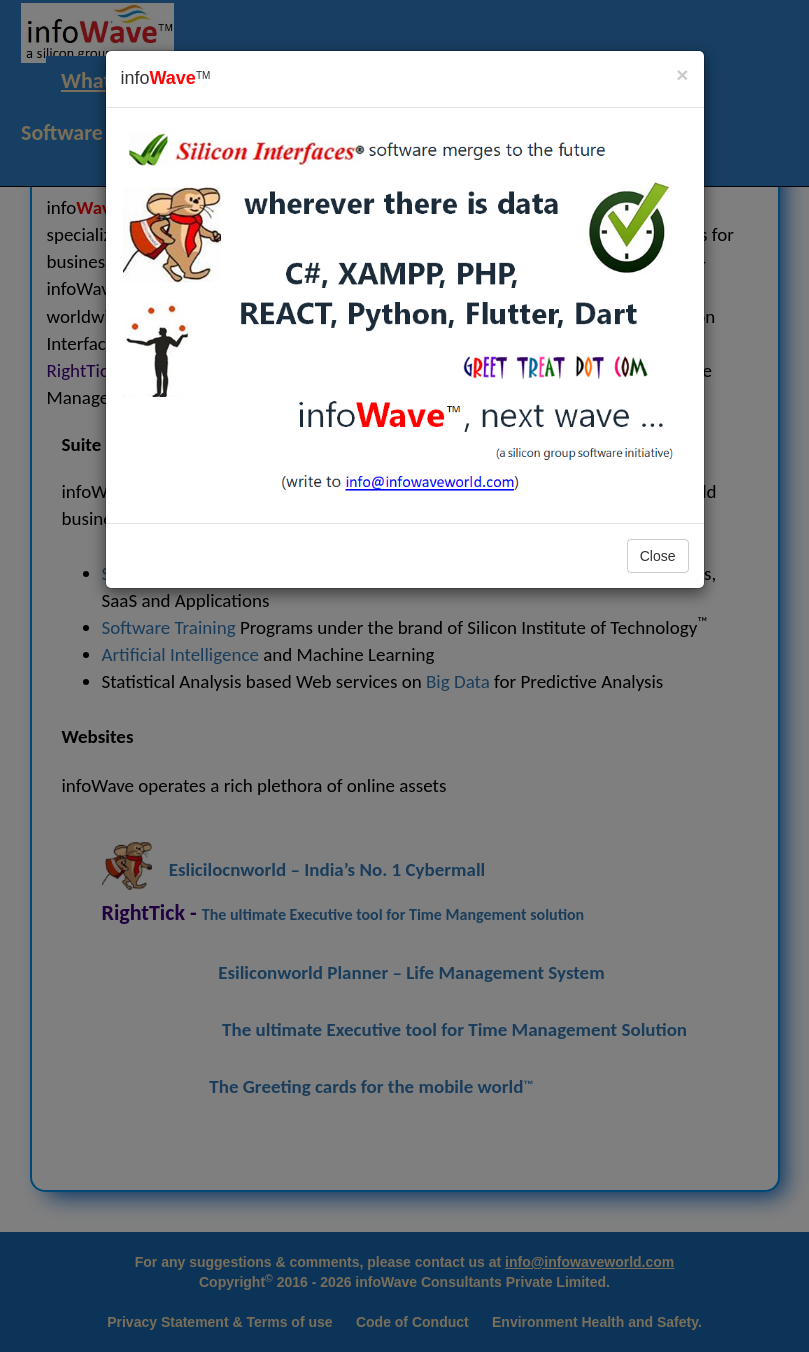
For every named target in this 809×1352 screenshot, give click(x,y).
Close (658, 556)
